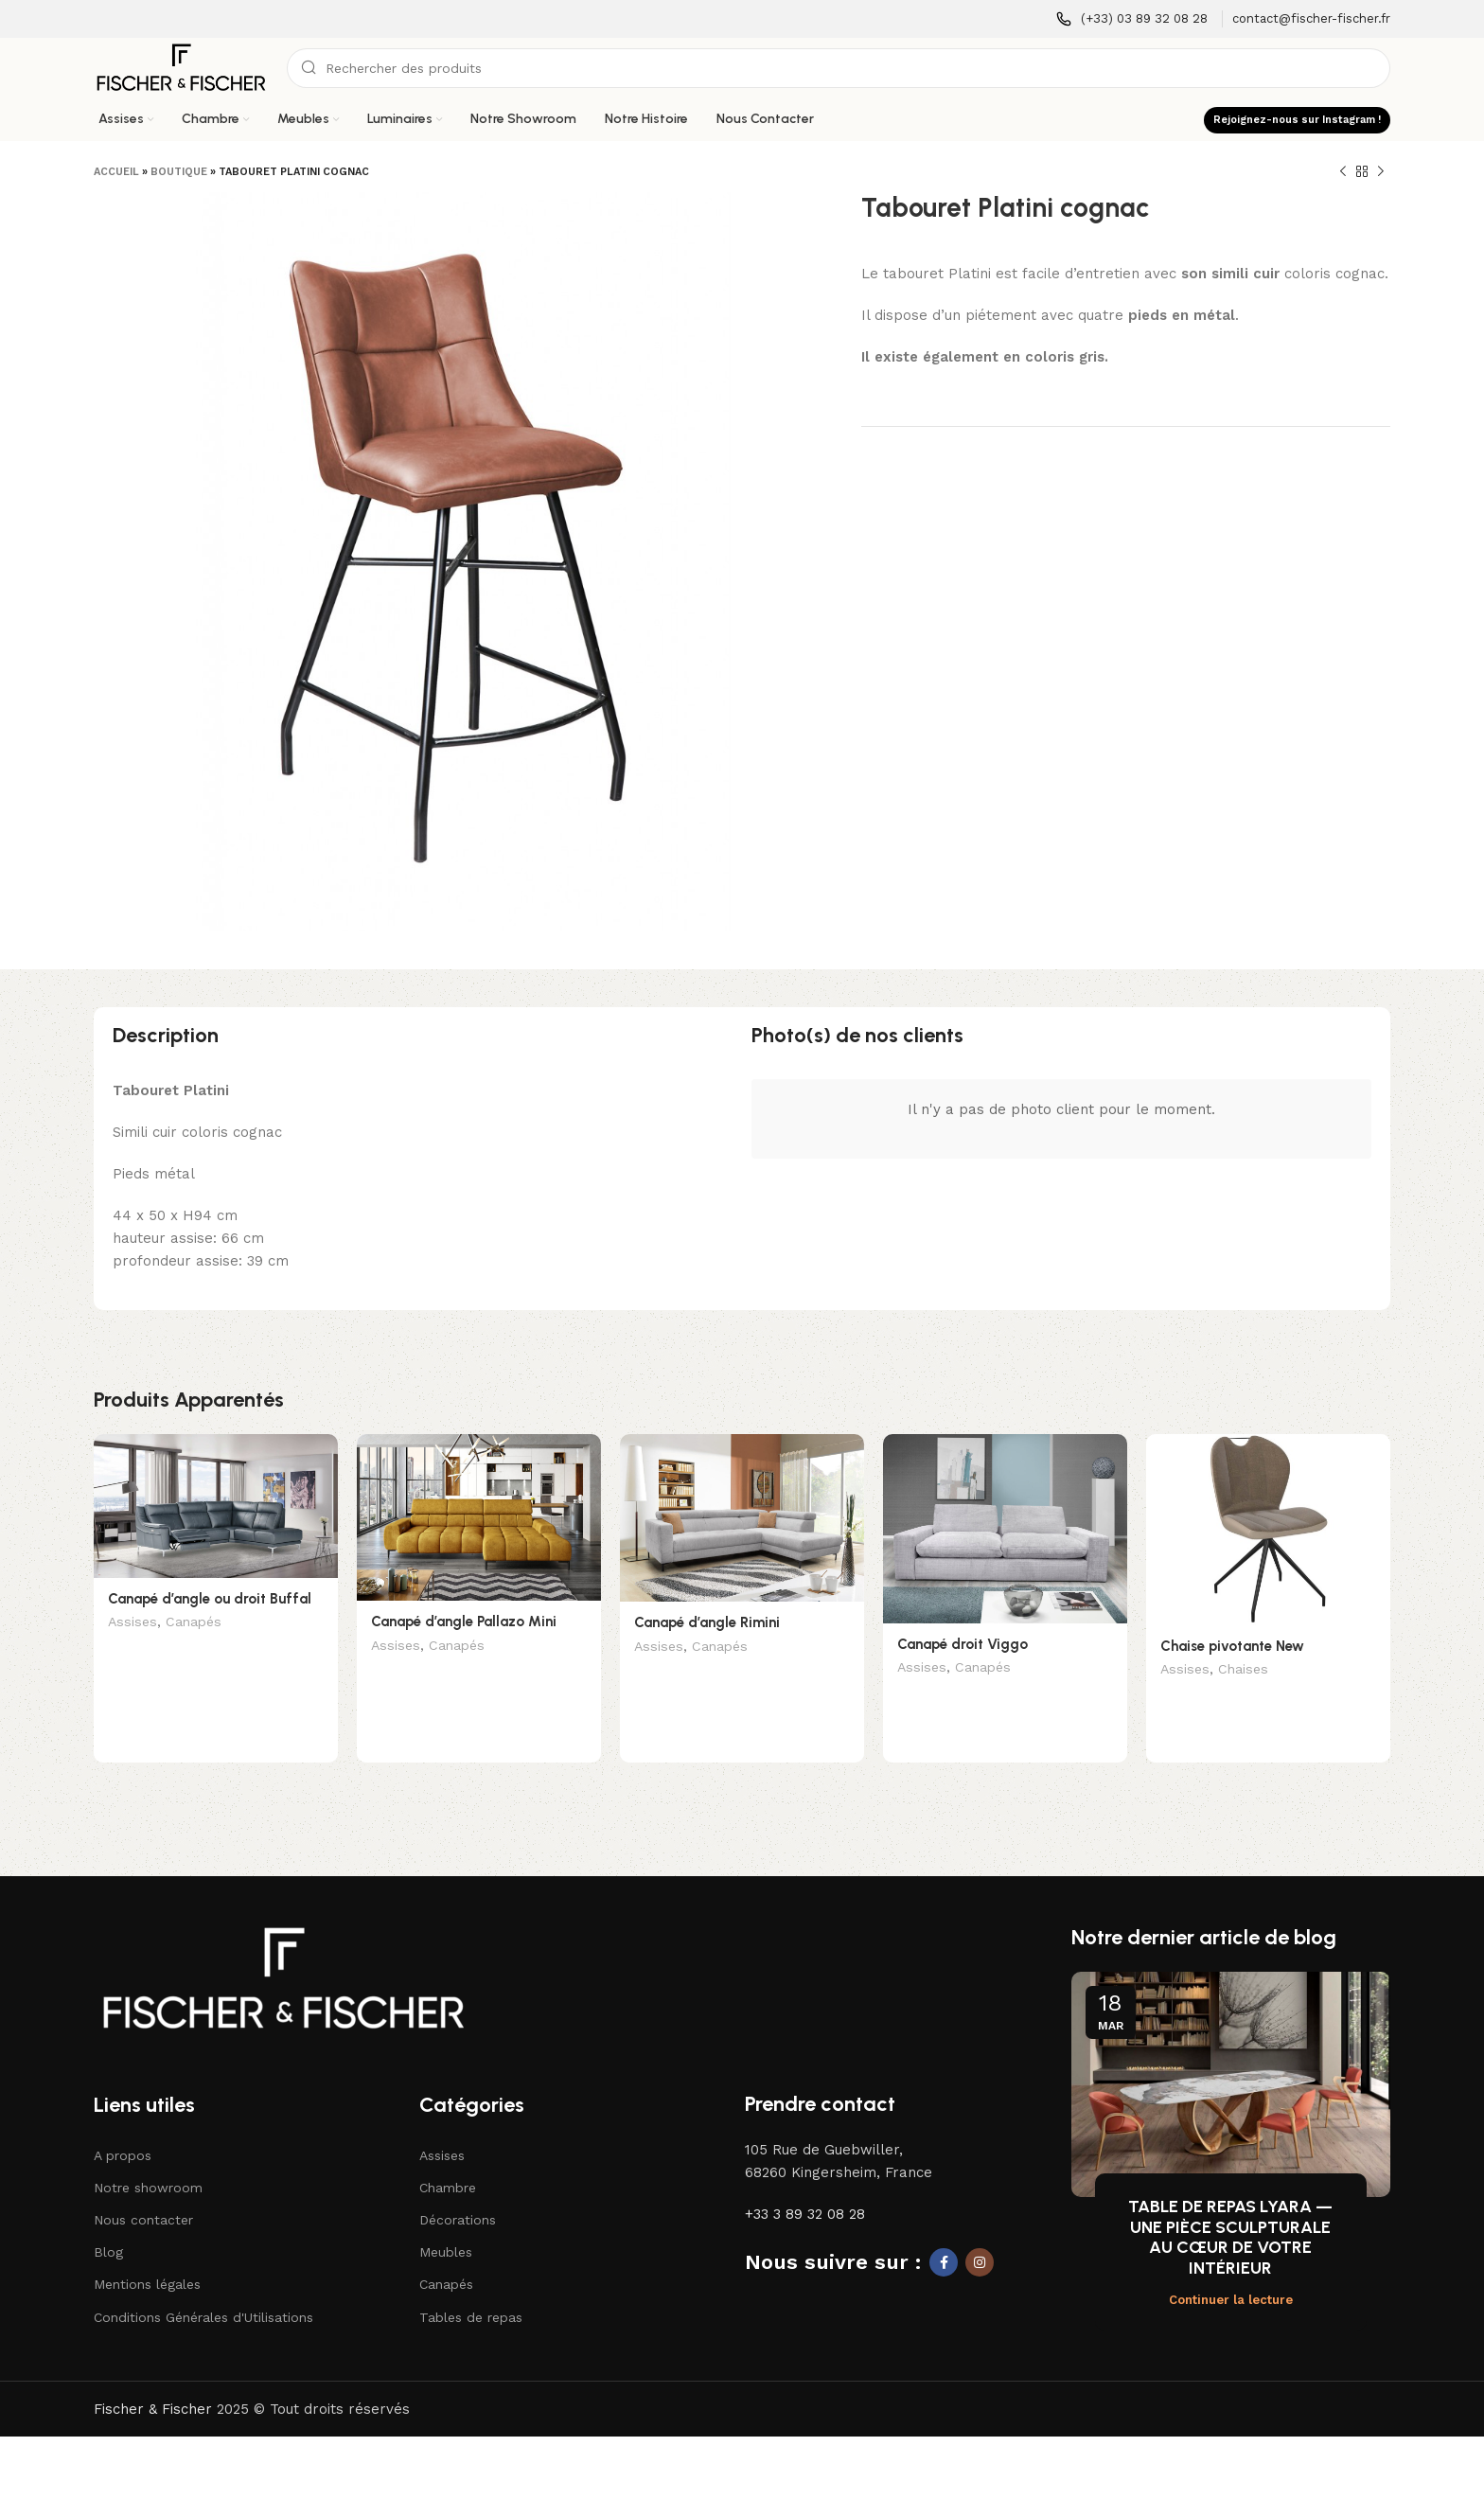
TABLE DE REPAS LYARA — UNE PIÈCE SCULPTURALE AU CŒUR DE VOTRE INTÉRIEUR (1230, 2208)
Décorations (457, 2190)
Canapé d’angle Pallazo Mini (463, 1621)
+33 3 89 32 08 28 (805, 2184)
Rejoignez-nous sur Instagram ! (1297, 120)
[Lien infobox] (1132, 19)
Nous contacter (143, 2190)
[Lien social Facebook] (943, 2233)
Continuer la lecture (1231, 2270)
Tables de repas (470, 2287)
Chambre (447, 2158)
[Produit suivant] (1380, 172)
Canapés (193, 1623)
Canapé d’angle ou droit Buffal (209, 1598)
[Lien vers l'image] (283, 1948)
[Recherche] (838, 68)
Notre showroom (148, 2158)
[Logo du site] (181, 67)
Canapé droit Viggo (962, 1644)
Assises (132, 1623)
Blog (108, 2222)
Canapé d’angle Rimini (707, 1622)
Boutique (178, 172)
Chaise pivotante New (1232, 1646)
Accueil (116, 172)
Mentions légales (147, 2254)
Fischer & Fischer (153, 2379)
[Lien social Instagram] (979, 2233)
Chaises (1243, 1670)
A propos (122, 2126)
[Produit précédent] (1343, 172)
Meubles (445, 2222)
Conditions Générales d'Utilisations (203, 2287)
